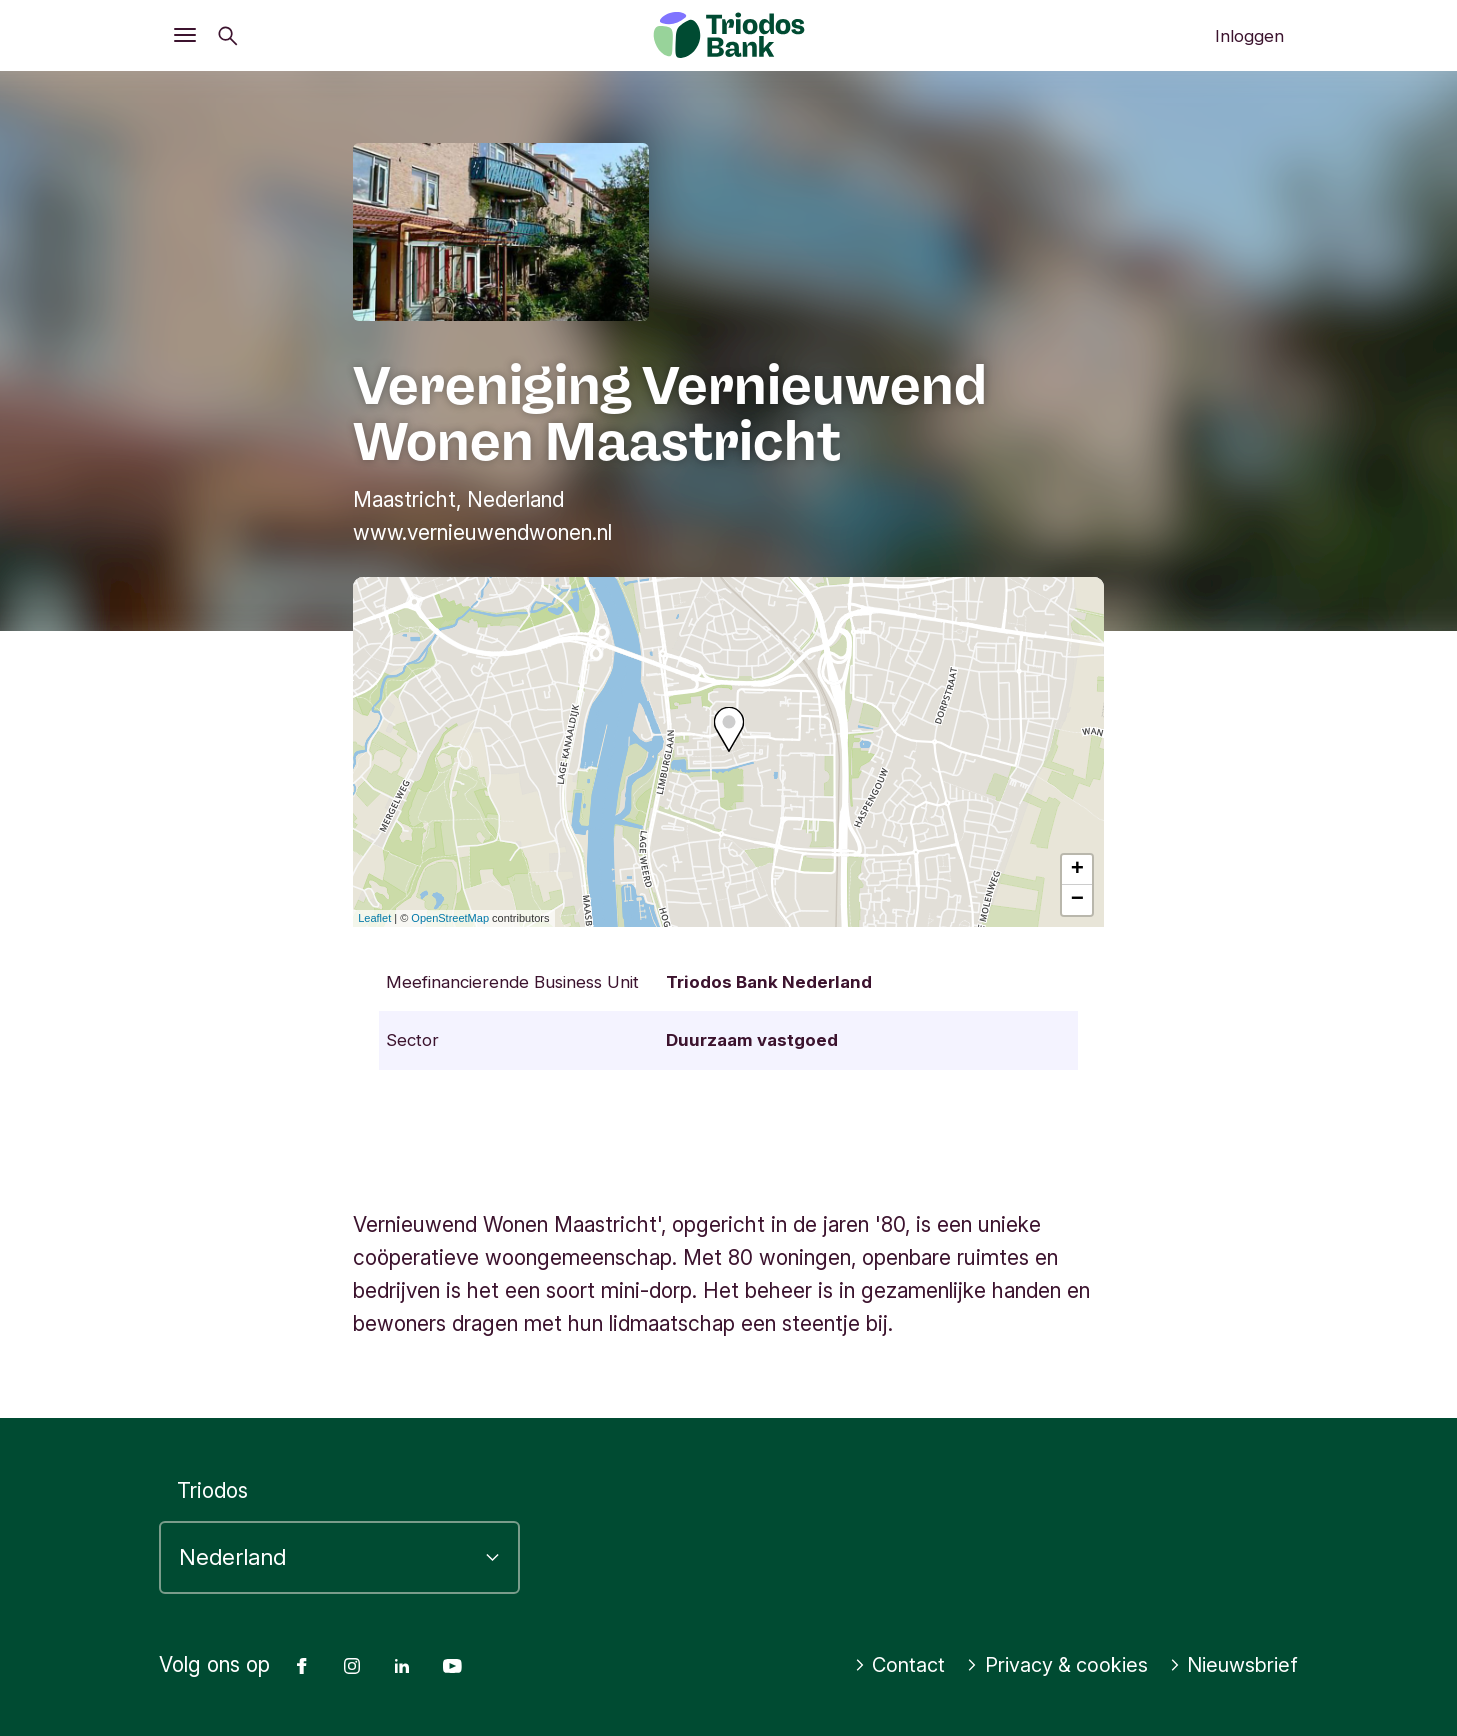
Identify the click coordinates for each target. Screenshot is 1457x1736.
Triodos (212, 1490)
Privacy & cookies (1048, 1665)
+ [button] (1077, 870)
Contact (886, 1665)
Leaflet (374, 918)
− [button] (1077, 900)
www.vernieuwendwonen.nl (482, 532)
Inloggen (1249, 36)
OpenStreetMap (450, 918)
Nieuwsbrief (1231, 1665)
